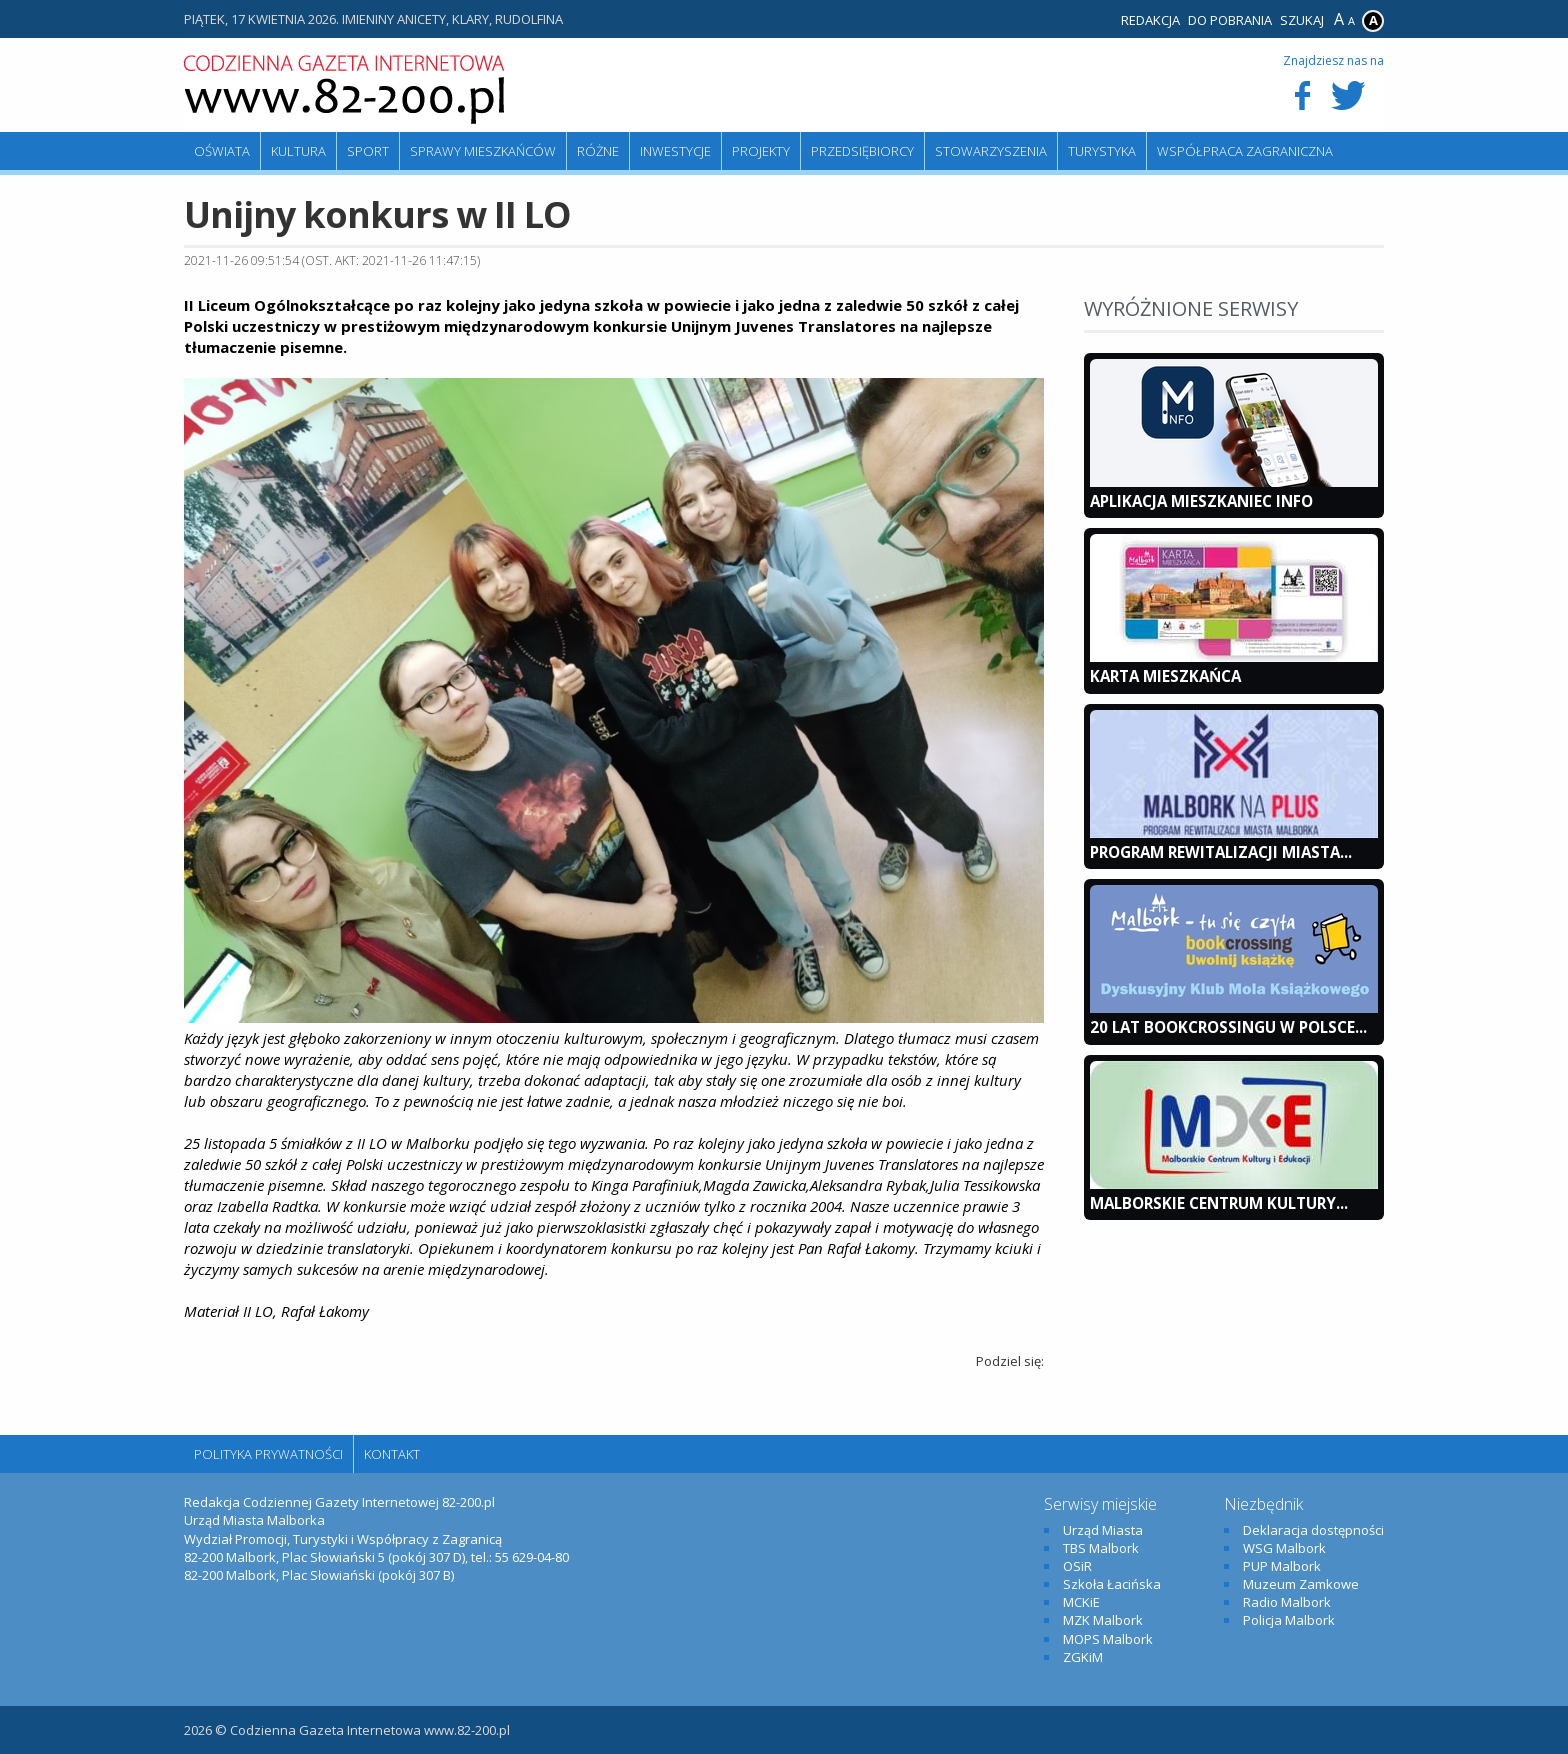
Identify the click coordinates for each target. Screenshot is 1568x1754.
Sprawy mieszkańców (483, 151)
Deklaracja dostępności (1313, 1530)
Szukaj (1302, 20)
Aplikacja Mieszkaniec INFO (1201, 501)
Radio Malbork (1287, 1602)
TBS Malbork (1101, 1548)
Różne (598, 151)
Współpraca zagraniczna (1245, 151)
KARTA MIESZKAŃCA (1165, 676)
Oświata (222, 151)
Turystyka (1102, 151)
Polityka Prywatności (268, 1454)
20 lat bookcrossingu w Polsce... (1228, 1027)
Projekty (761, 151)
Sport (368, 151)
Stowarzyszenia (991, 151)
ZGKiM (1083, 1657)
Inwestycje (675, 151)
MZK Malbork (1103, 1620)
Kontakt (392, 1454)
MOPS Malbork (1108, 1639)
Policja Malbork (1289, 1620)
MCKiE (1081, 1602)
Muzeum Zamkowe (1301, 1584)
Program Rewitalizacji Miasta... (1221, 852)
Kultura (298, 151)
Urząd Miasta (1103, 1530)
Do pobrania (1230, 20)
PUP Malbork (1282, 1566)
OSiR (1077, 1566)
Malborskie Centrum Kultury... (1219, 1203)
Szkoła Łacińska (1112, 1584)
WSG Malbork (1284, 1548)
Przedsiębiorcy (862, 151)
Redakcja (1150, 20)
